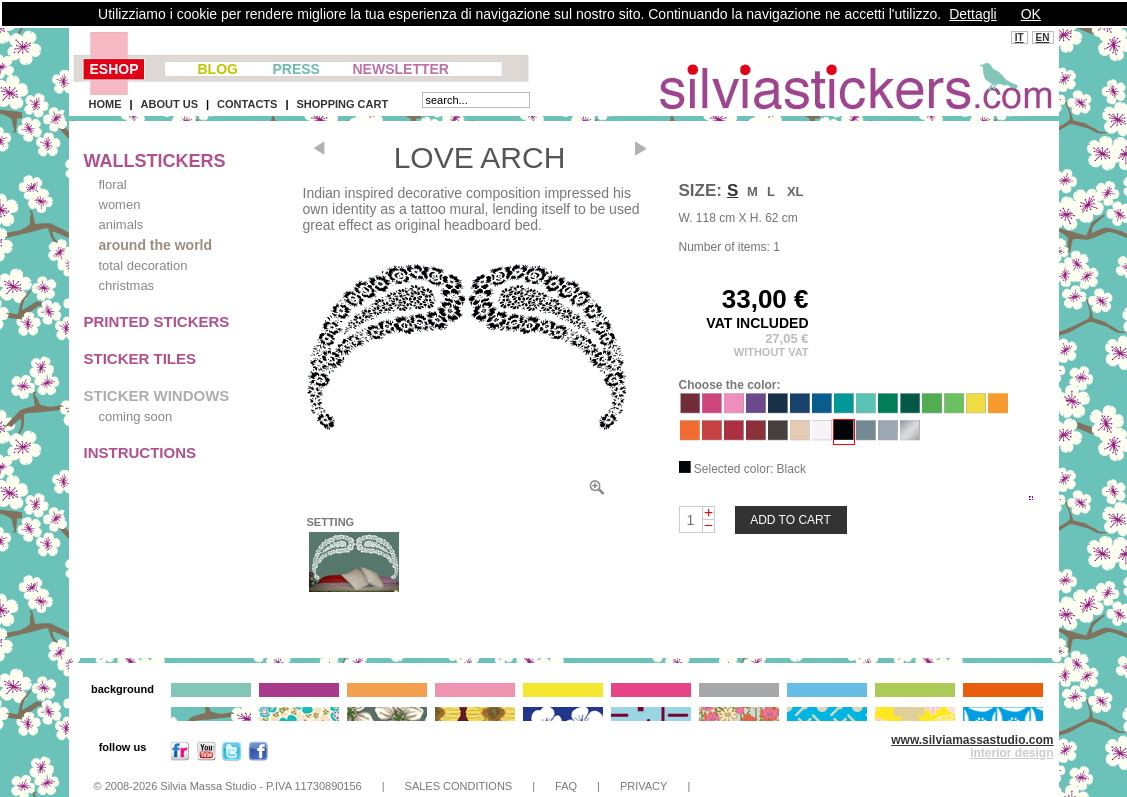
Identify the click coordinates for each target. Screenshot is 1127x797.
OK (1031, 14)
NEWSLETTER (401, 69)
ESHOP (114, 69)
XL (795, 191)
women (120, 204)
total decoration (143, 265)
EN (1043, 37)
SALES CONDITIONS (459, 786)
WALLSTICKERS (155, 161)
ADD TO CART (790, 520)
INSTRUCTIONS (140, 452)
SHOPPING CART (342, 104)
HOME (105, 104)
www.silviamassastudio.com (972, 740)
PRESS (296, 69)
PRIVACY (643, 786)
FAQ (566, 786)
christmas (127, 285)
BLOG (218, 69)
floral (113, 184)
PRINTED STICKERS (157, 321)
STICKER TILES (140, 358)
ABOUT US (169, 104)
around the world (156, 245)
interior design (1011, 753)
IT (1019, 37)
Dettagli (972, 14)
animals (121, 224)
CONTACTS (247, 104)
